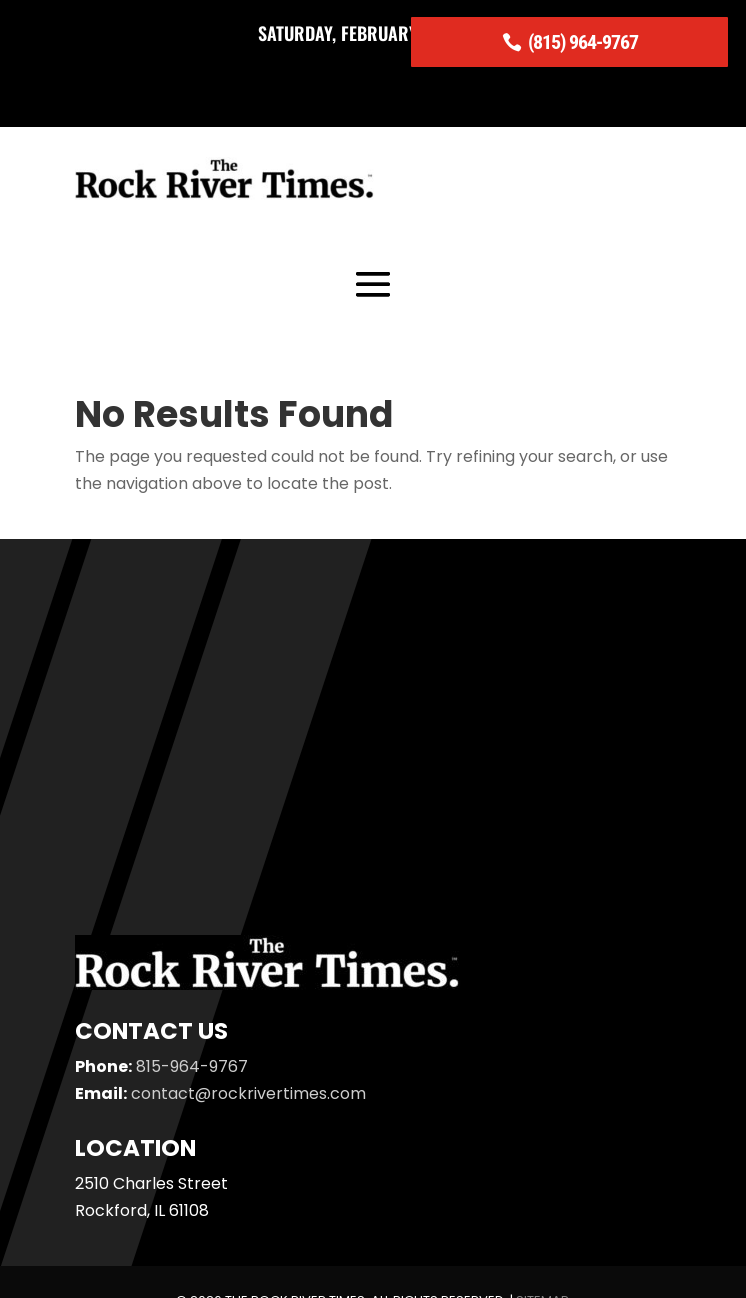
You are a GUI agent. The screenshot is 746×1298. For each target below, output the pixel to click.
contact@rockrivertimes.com (248, 1093)
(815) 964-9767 (583, 42)
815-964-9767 (192, 1066)
